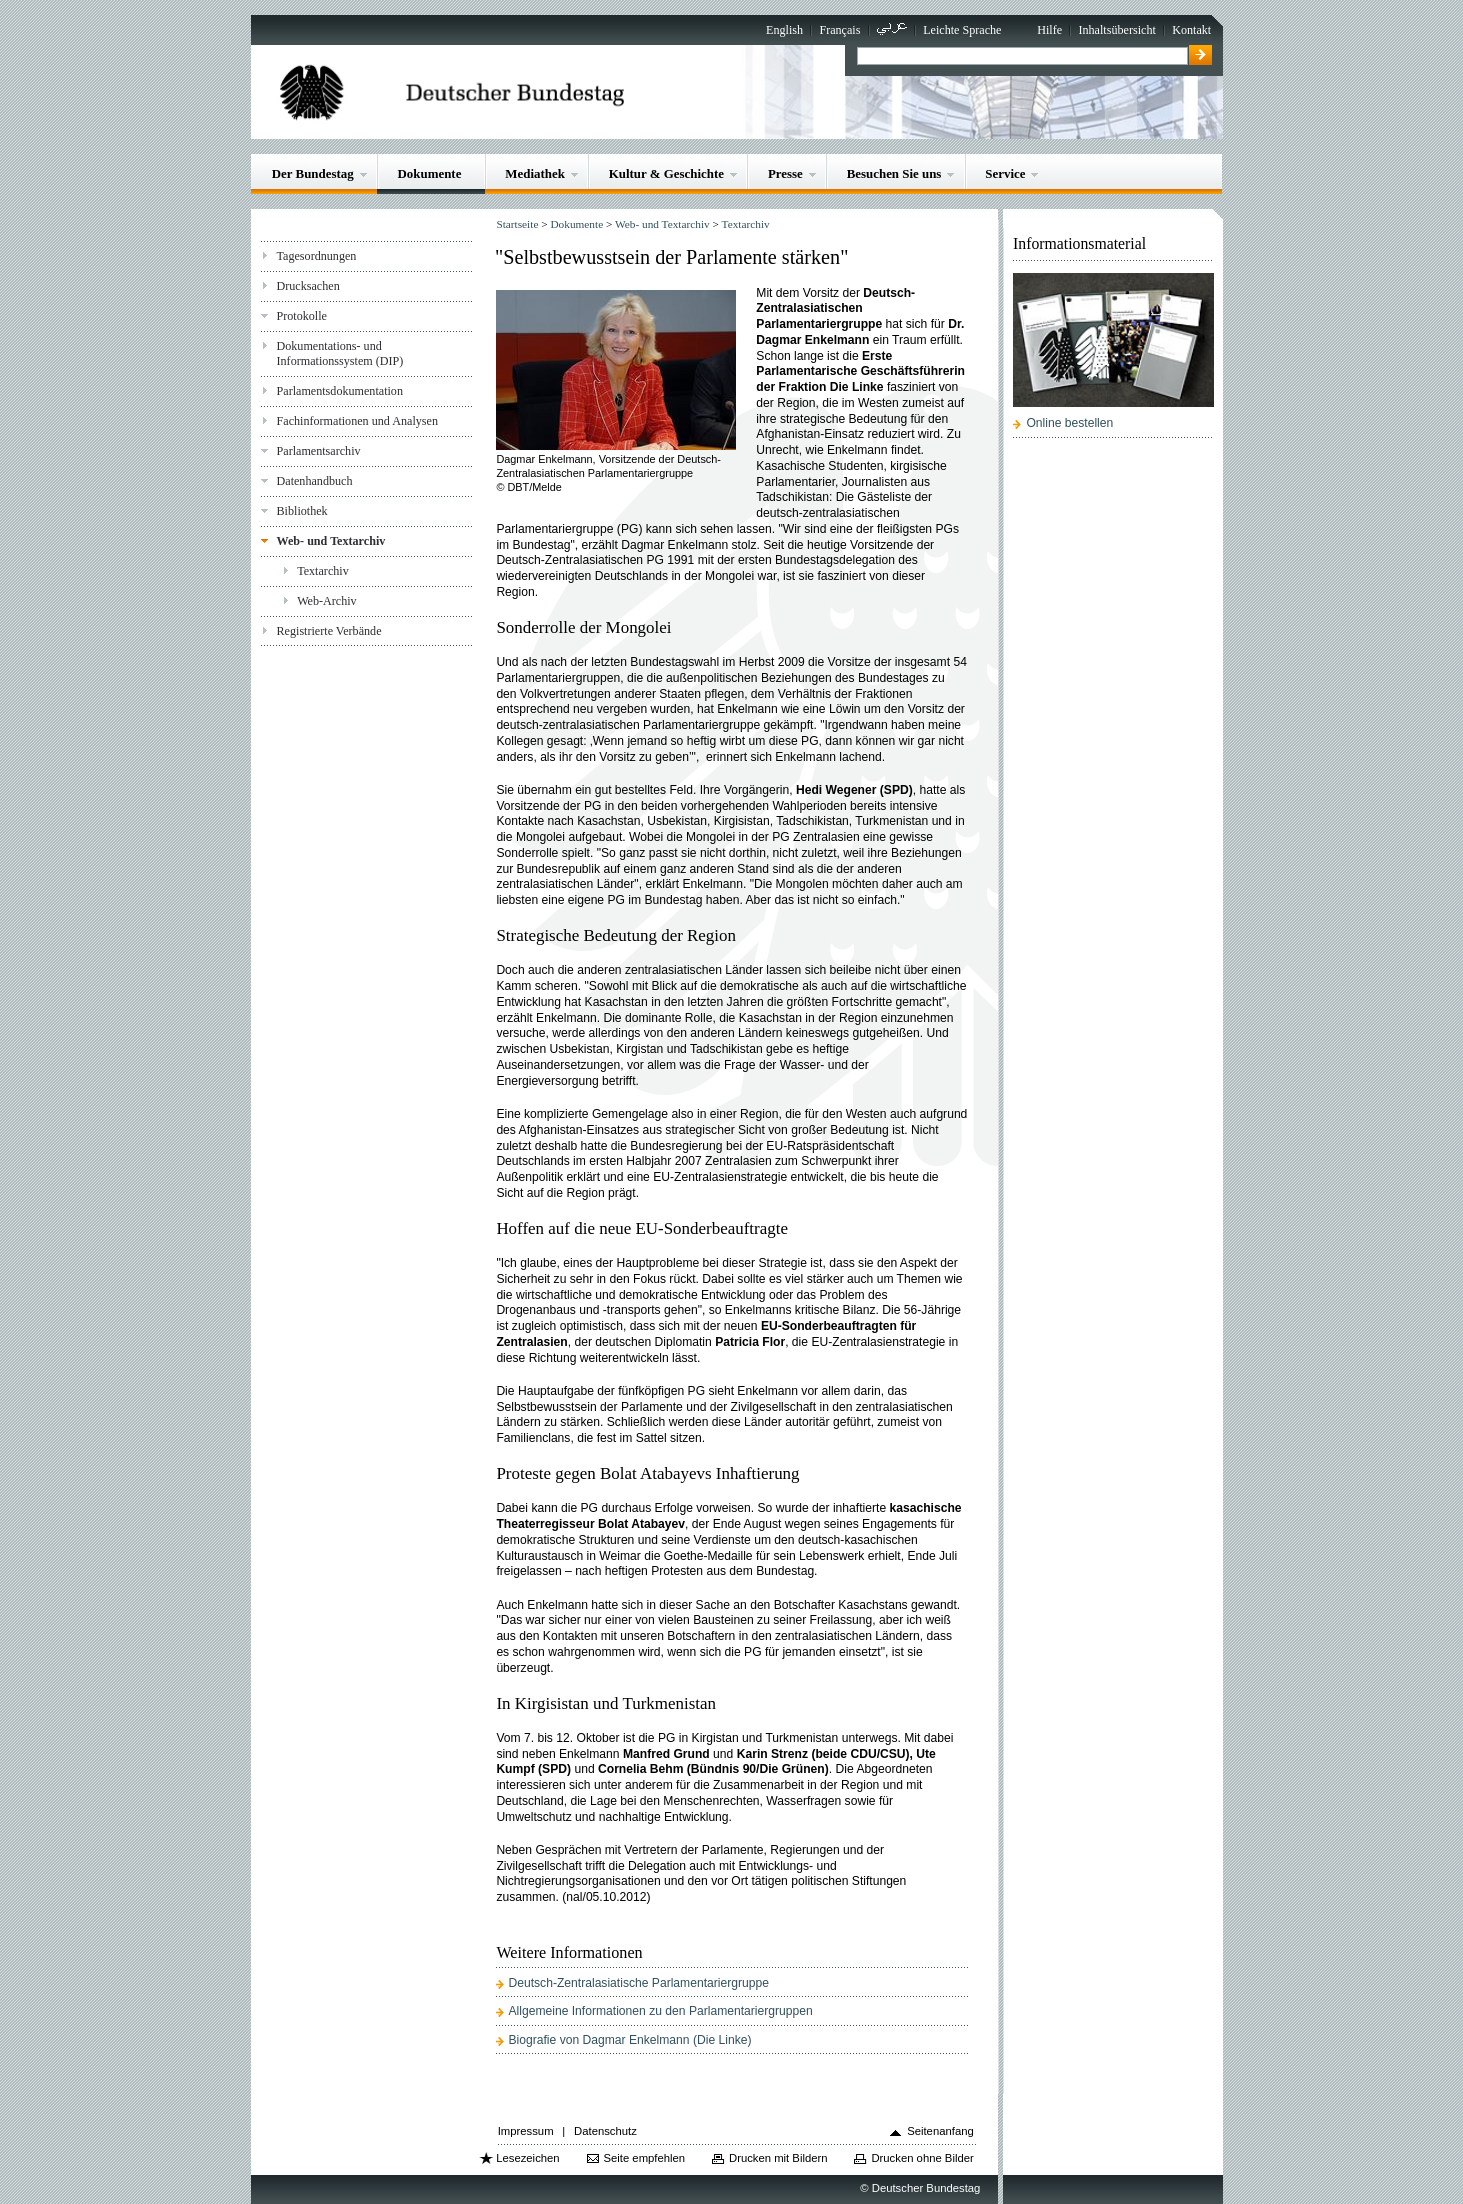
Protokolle (302, 316)
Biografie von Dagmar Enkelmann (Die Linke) (629, 2040)
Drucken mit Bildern (778, 2158)
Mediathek (535, 173)
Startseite (517, 224)
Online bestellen (1069, 423)
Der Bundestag (313, 173)
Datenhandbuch (315, 481)
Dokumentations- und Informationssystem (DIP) (340, 353)
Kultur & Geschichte (666, 173)
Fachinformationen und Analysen (357, 421)
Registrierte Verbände (329, 631)
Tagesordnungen (317, 256)
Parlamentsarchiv (319, 451)
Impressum (526, 2131)
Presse (785, 173)
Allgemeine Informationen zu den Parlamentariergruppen (660, 2011)
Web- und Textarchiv (331, 541)
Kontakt (1191, 30)
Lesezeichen (527, 2158)
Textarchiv (323, 571)
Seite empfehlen (644, 2158)
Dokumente (430, 173)
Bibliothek (302, 511)
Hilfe (1049, 30)
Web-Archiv (327, 601)
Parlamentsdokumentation (340, 391)
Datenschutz (605, 2131)
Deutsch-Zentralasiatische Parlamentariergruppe (638, 1983)
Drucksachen (308, 286)
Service (1005, 173)
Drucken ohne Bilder (922, 2158)
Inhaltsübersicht (1116, 30)
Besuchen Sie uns (894, 173)
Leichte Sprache (962, 30)
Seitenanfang (940, 2131)
